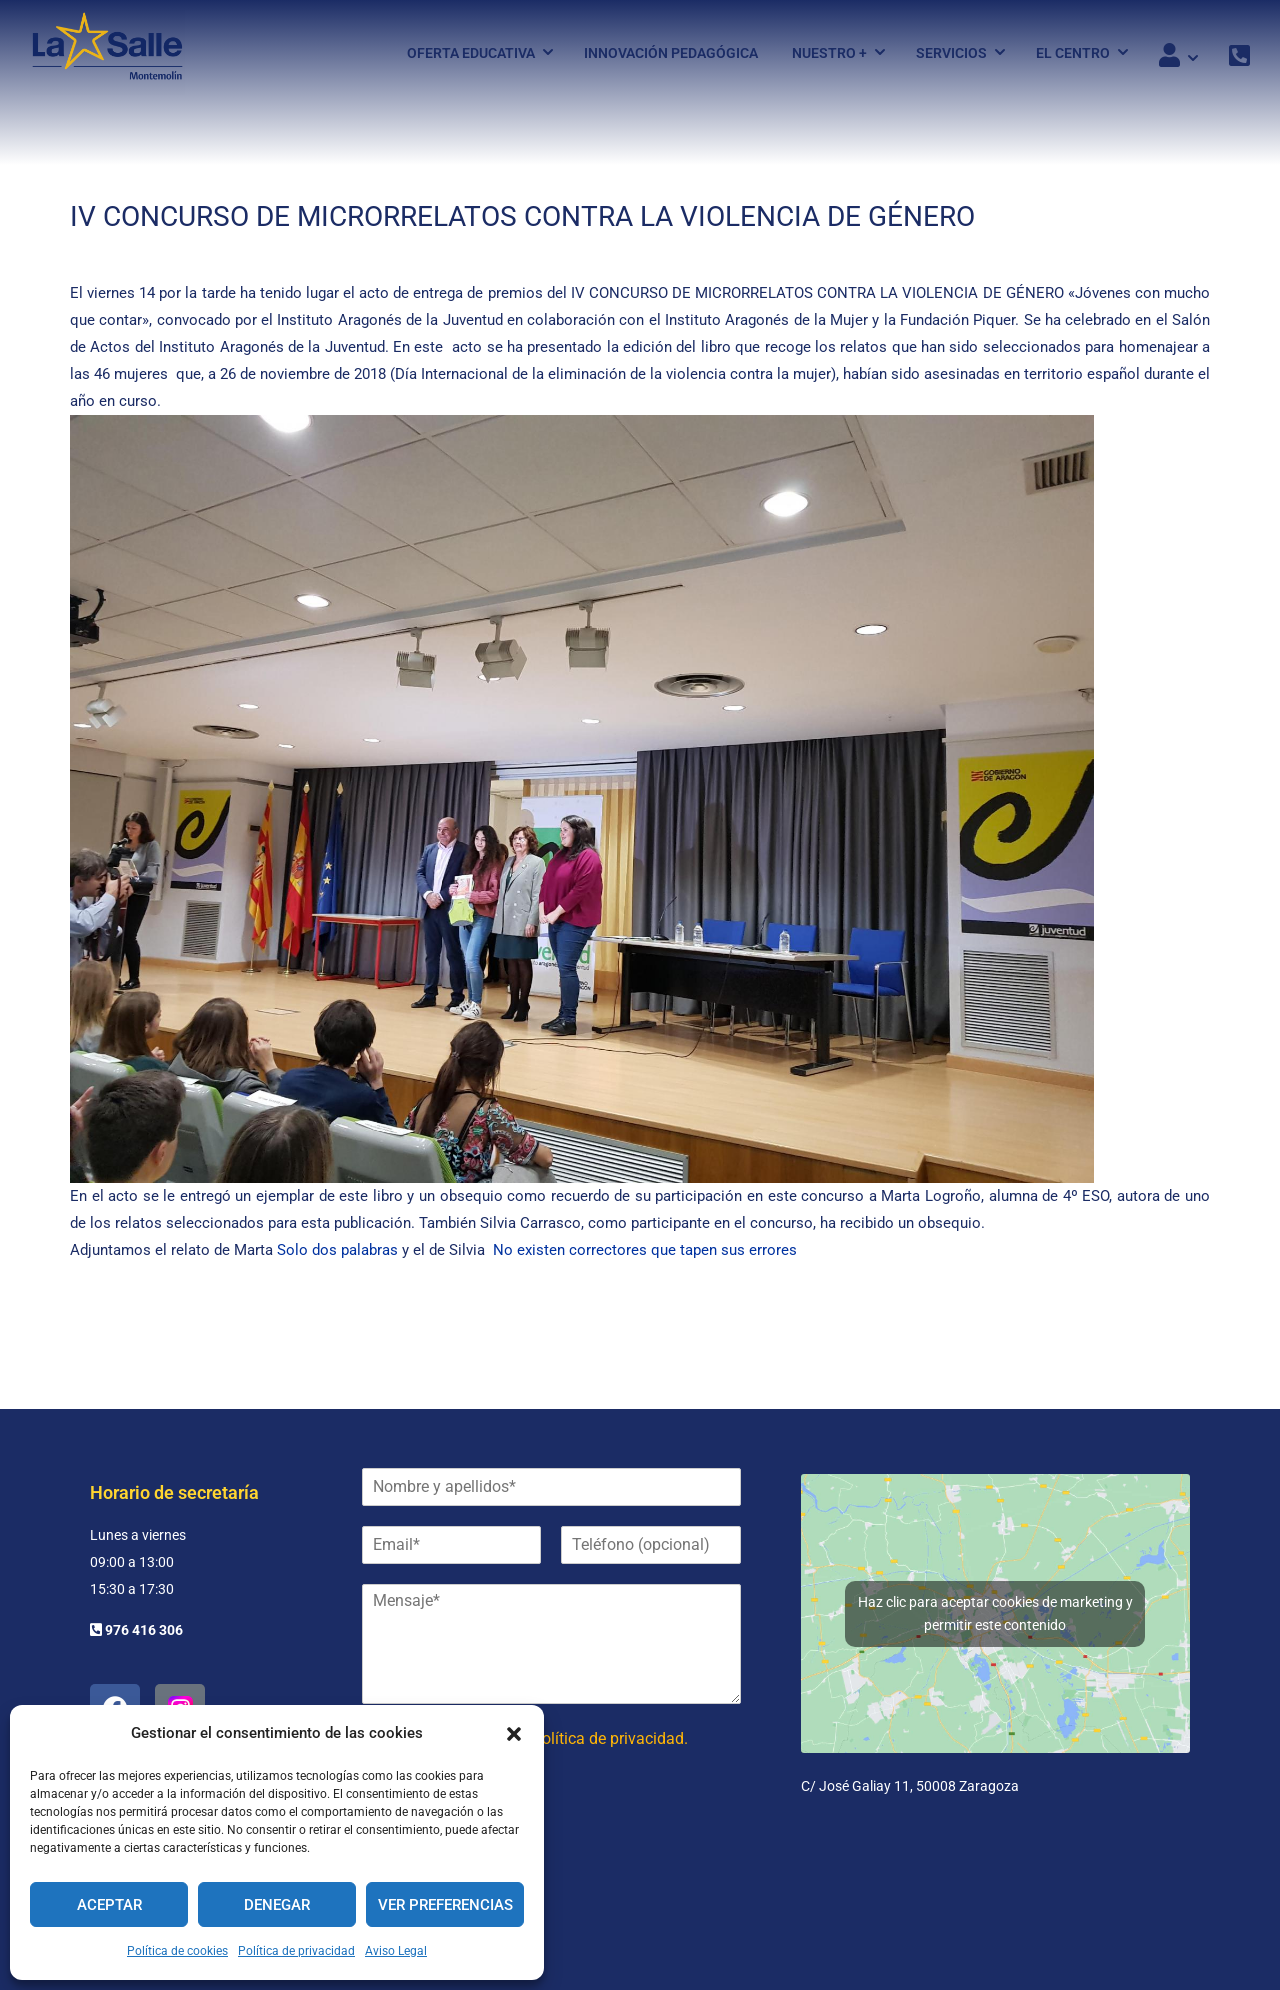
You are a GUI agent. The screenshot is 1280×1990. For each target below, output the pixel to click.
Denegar (277, 1905)
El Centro (1073, 53)
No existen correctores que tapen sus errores (645, 1250)
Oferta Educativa (471, 53)
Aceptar (109, 1905)
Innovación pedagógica (671, 53)
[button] (514, 1734)
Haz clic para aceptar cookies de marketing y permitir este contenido (995, 1613)
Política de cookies (177, 1951)
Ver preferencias (445, 1905)
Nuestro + (829, 53)
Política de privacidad (296, 1951)
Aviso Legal (396, 1951)
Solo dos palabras (337, 1250)
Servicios (951, 53)
